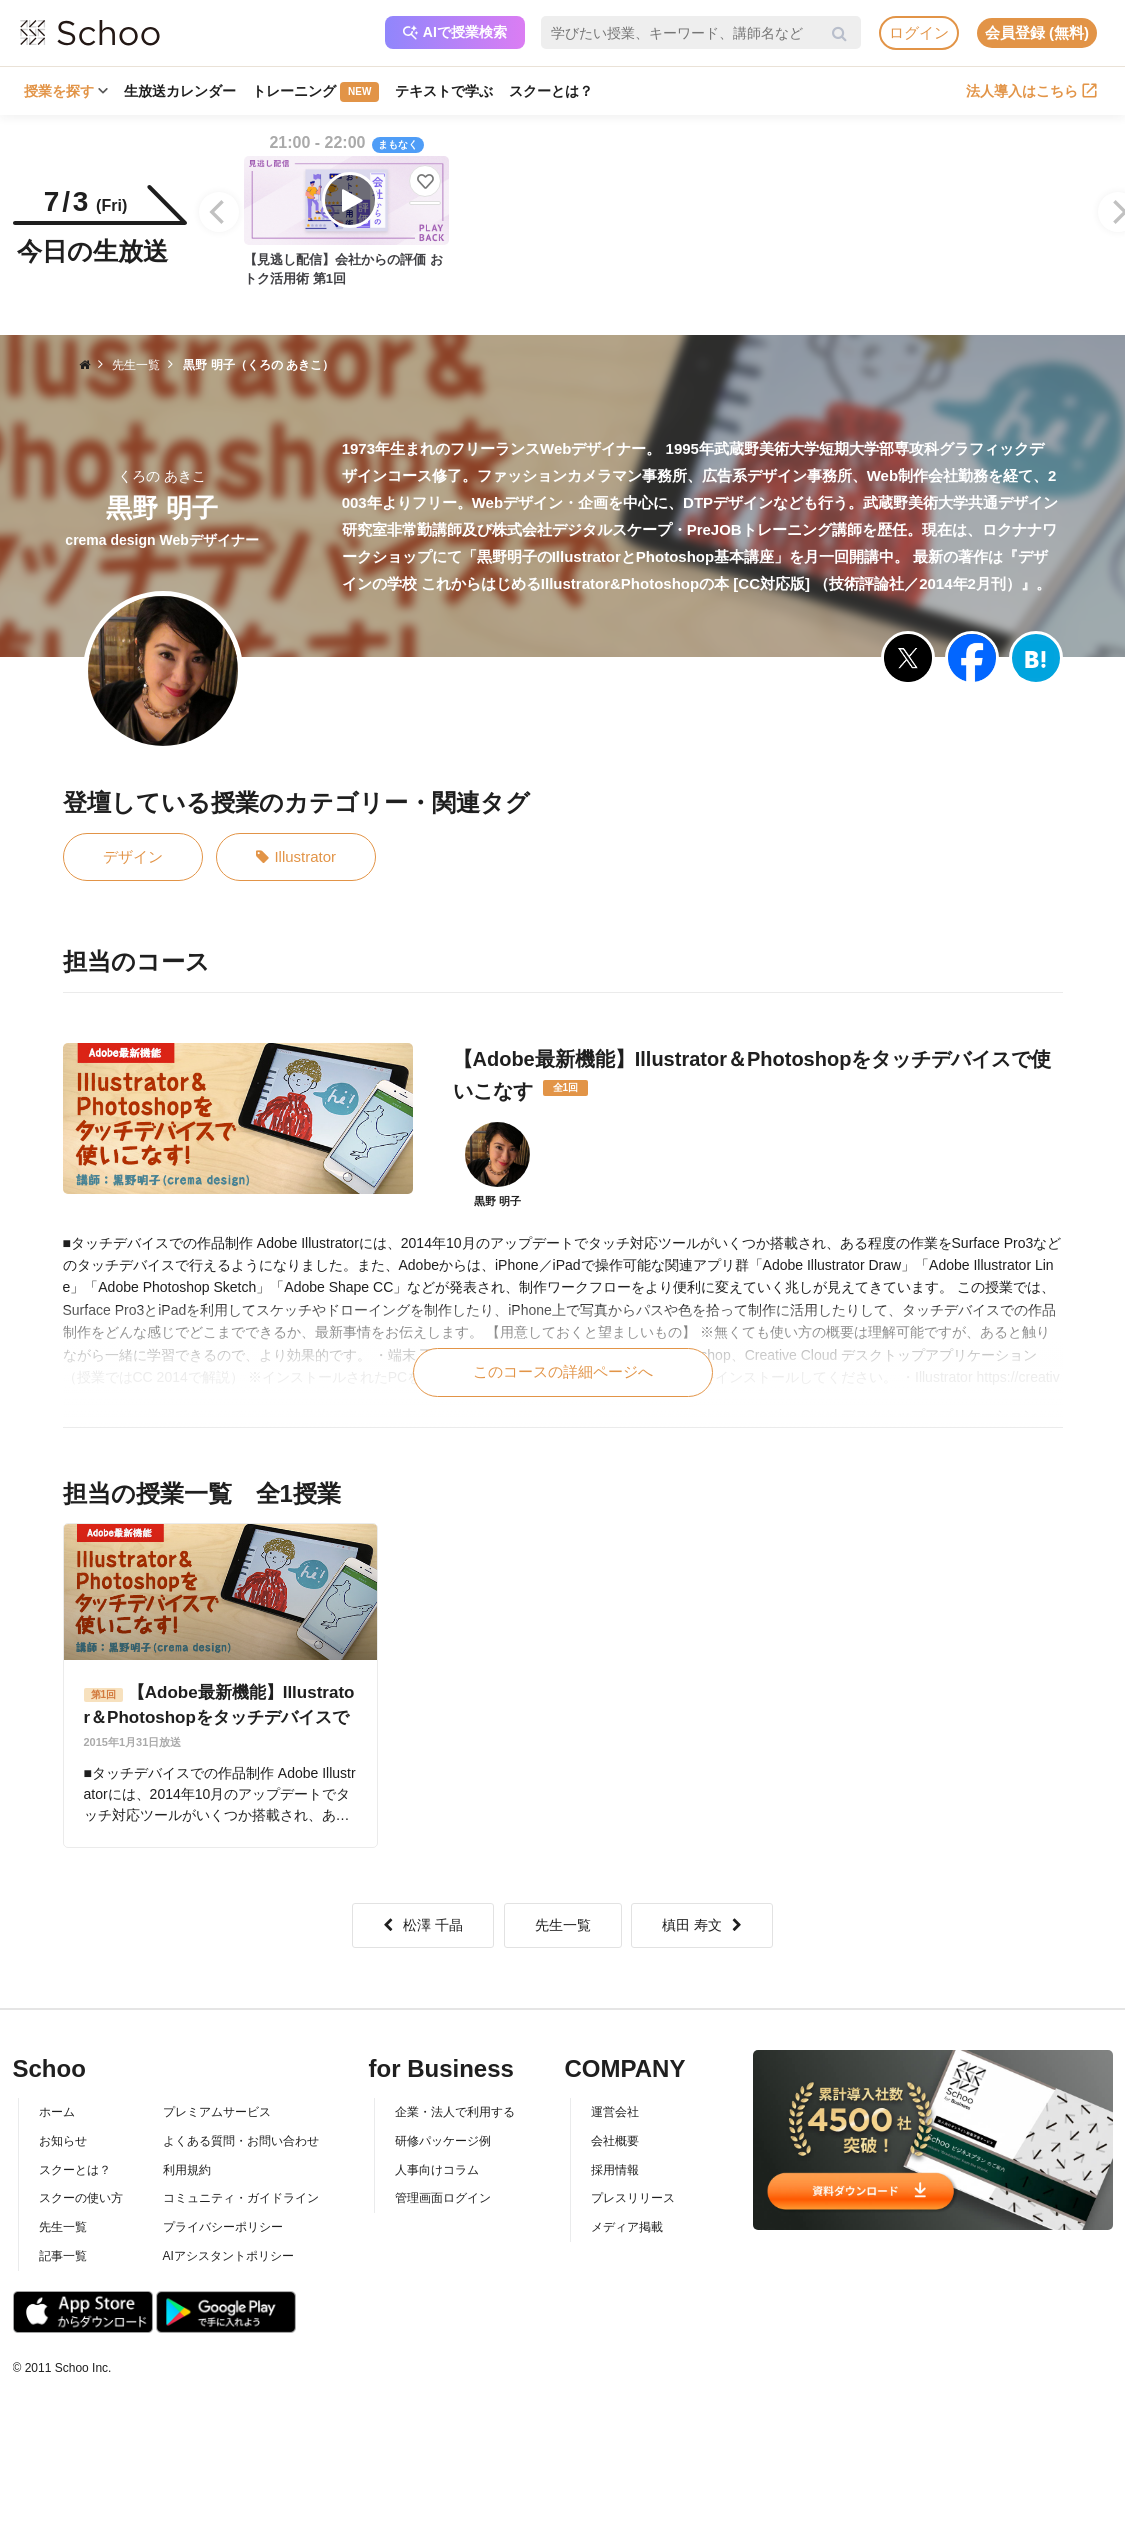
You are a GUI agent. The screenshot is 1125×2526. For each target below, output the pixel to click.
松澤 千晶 (423, 1925)
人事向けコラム (437, 2170)
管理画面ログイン (443, 2198)
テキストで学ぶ (444, 91)
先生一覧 (563, 1925)
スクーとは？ (551, 91)
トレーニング (315, 92)
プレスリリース (633, 2198)
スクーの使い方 (81, 2198)
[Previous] (219, 212)
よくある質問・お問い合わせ (241, 2141)
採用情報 (615, 2170)
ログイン (919, 32)
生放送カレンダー (180, 91)
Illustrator (296, 857)
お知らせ (63, 2141)
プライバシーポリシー (223, 2227)
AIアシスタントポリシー (228, 2256)
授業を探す (66, 91)
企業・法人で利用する (455, 2112)
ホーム (57, 2112)
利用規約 (187, 2170)
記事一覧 (63, 2256)
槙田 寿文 (702, 1925)
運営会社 (615, 2112)
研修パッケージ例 (443, 2141)
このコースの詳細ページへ (563, 1371)
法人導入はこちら (1031, 91)
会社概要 (615, 2141)
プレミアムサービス (217, 2112)
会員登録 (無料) (1037, 32)
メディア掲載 (627, 2227)
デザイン (133, 856)
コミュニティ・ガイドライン (241, 2198)
